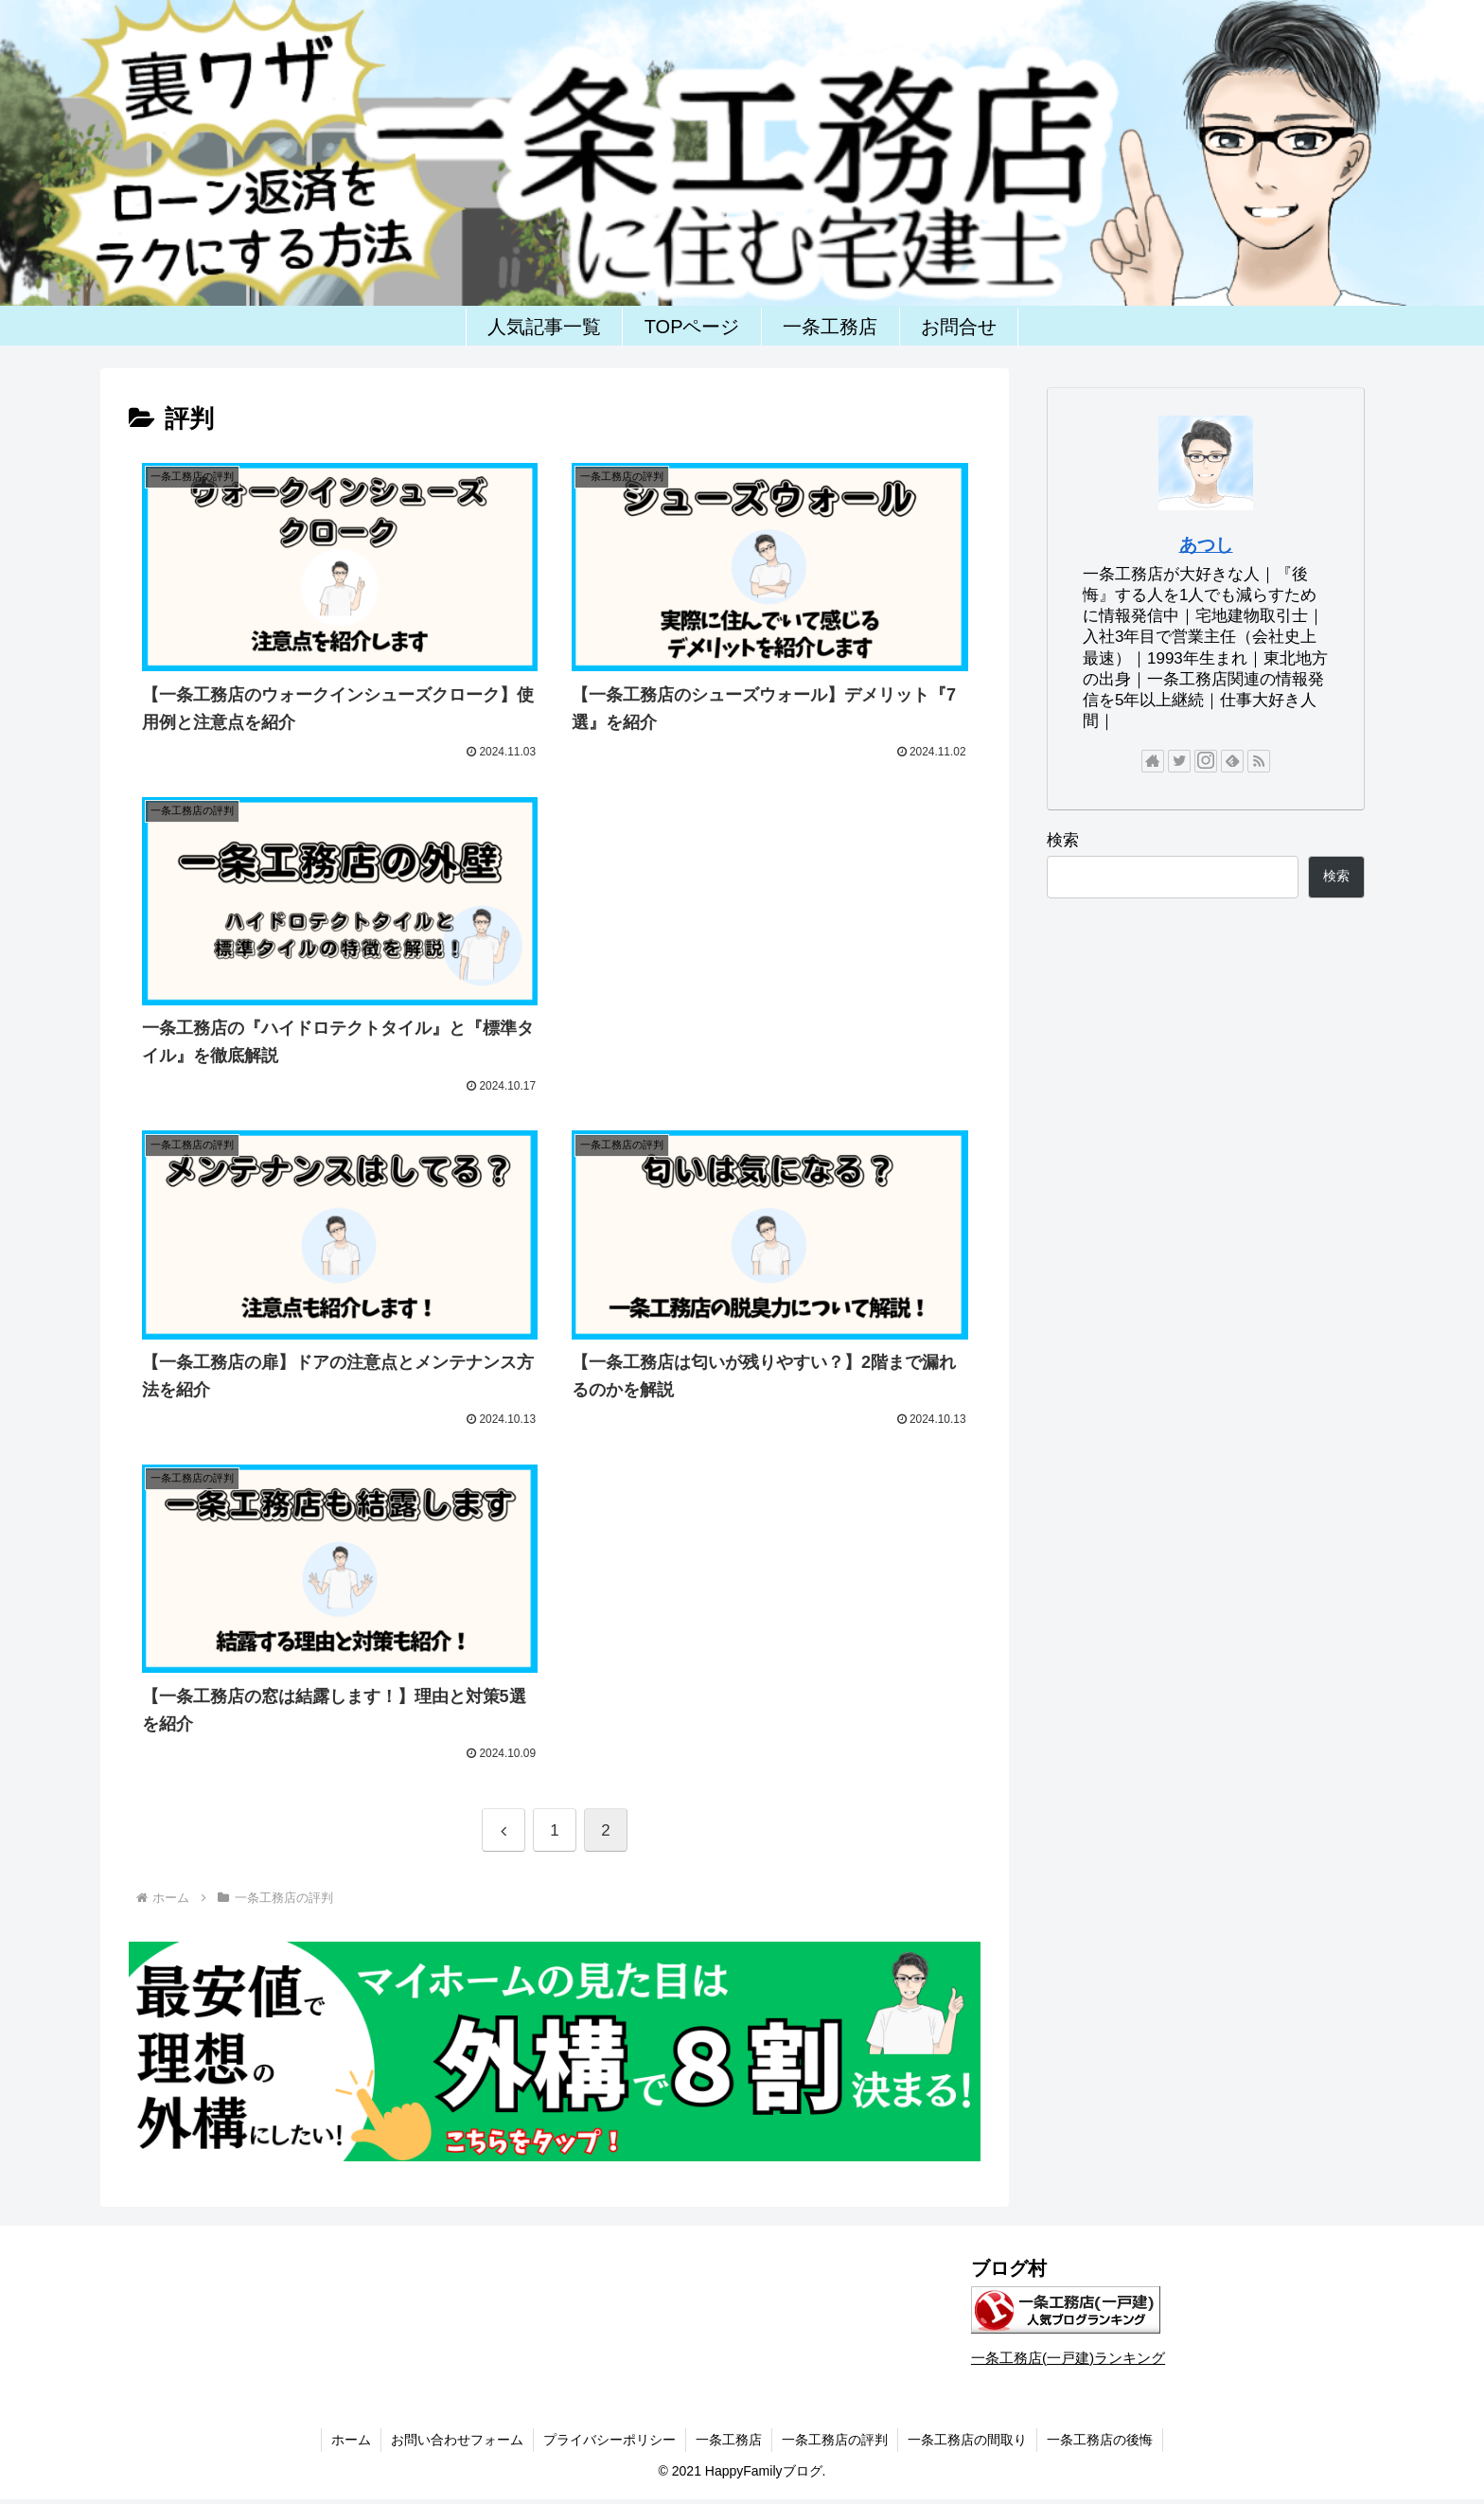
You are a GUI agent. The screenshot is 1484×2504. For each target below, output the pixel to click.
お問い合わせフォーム (457, 2439)
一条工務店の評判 (835, 2439)
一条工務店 (729, 2439)
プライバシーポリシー (609, 2439)
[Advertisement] (770, 924)
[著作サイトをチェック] (1152, 761)
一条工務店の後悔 (1100, 2439)
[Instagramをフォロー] (1205, 761)
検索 (1063, 840)
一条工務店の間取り (967, 2439)
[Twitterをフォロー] (1179, 761)
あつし (1206, 545)
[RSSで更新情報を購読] (1258, 761)
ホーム (351, 2439)
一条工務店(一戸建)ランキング (1068, 2358)
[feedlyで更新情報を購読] (1232, 761)
